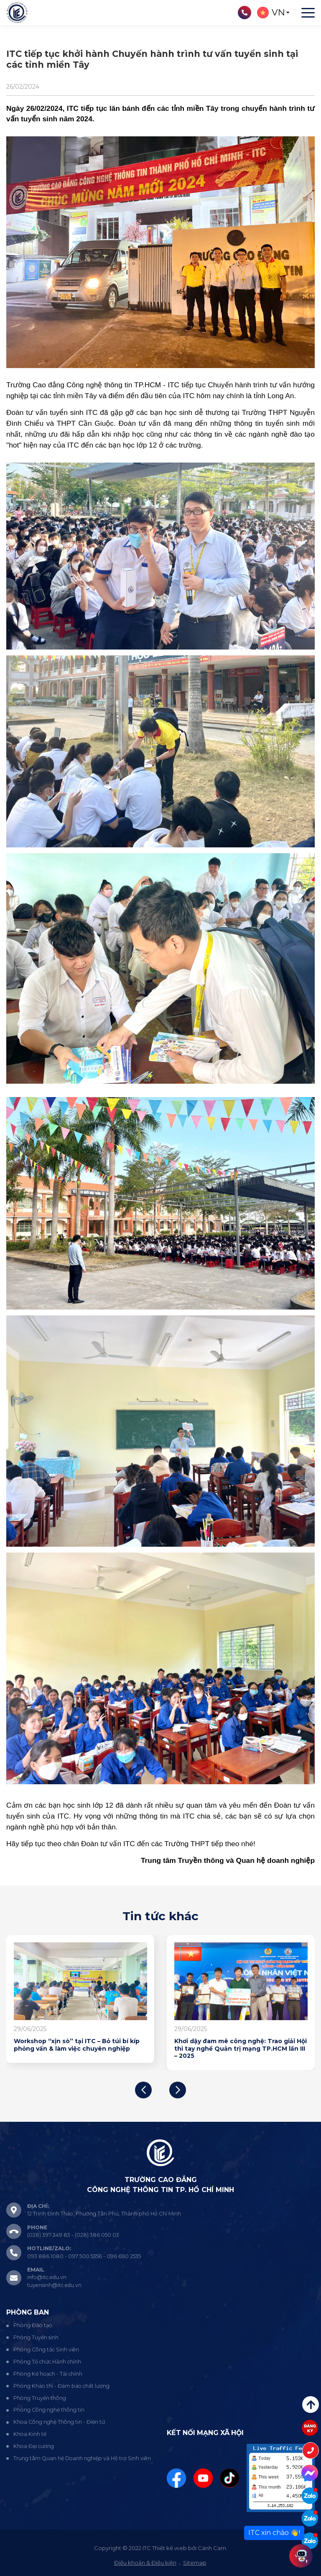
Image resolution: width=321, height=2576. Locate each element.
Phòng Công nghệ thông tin (48, 2410)
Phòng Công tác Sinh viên (46, 2349)
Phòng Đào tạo (32, 2325)
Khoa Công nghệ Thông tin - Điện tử (59, 2422)
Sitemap (194, 2562)
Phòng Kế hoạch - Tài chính (47, 2374)
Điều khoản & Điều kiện (145, 2562)
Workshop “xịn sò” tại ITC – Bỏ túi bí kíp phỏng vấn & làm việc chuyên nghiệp (235, 2045)
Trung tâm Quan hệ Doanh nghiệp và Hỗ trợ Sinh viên (82, 2458)
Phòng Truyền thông (39, 2398)
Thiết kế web (169, 2548)
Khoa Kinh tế (29, 2434)
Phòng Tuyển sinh (36, 2337)
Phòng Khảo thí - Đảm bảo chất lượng (61, 2386)
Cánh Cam (212, 2548)
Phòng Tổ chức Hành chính (47, 2362)
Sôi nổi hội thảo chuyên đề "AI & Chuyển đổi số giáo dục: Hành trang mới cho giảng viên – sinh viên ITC (78, 2048)
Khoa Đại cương (33, 2446)
